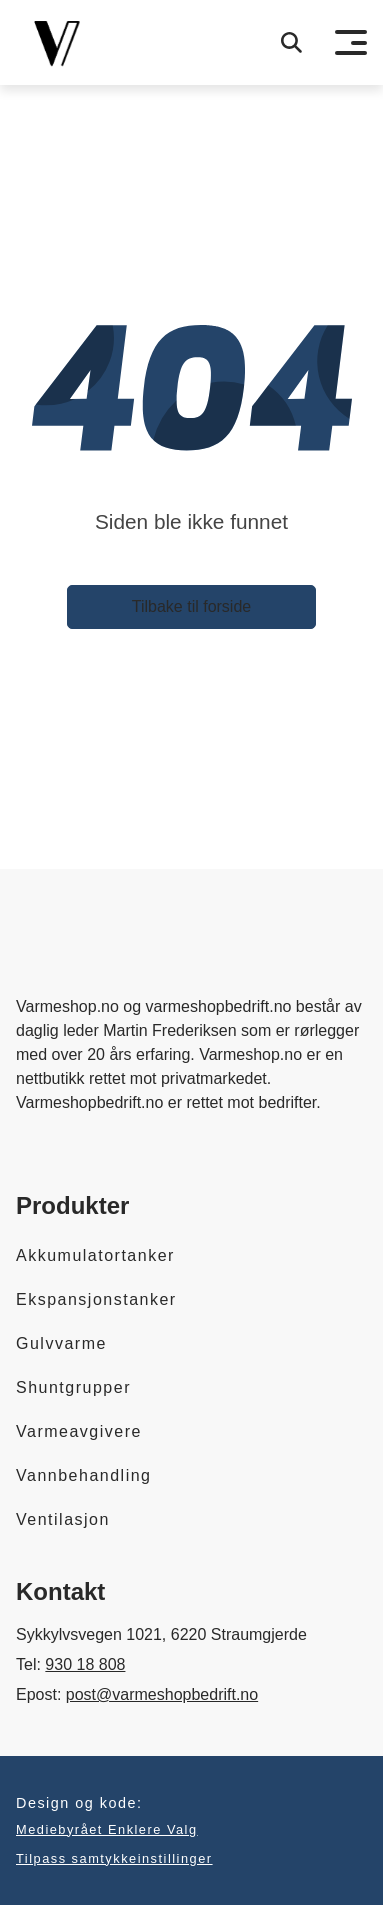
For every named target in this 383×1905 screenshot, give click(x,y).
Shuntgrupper (73, 1387)
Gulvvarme (61, 1343)
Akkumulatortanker (95, 1255)
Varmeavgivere (79, 1431)
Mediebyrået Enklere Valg (107, 1829)
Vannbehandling (83, 1475)
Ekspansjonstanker (96, 1299)
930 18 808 (85, 1664)
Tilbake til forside (191, 606)
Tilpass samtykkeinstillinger (114, 1858)
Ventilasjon (63, 1519)
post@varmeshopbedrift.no (162, 1694)
